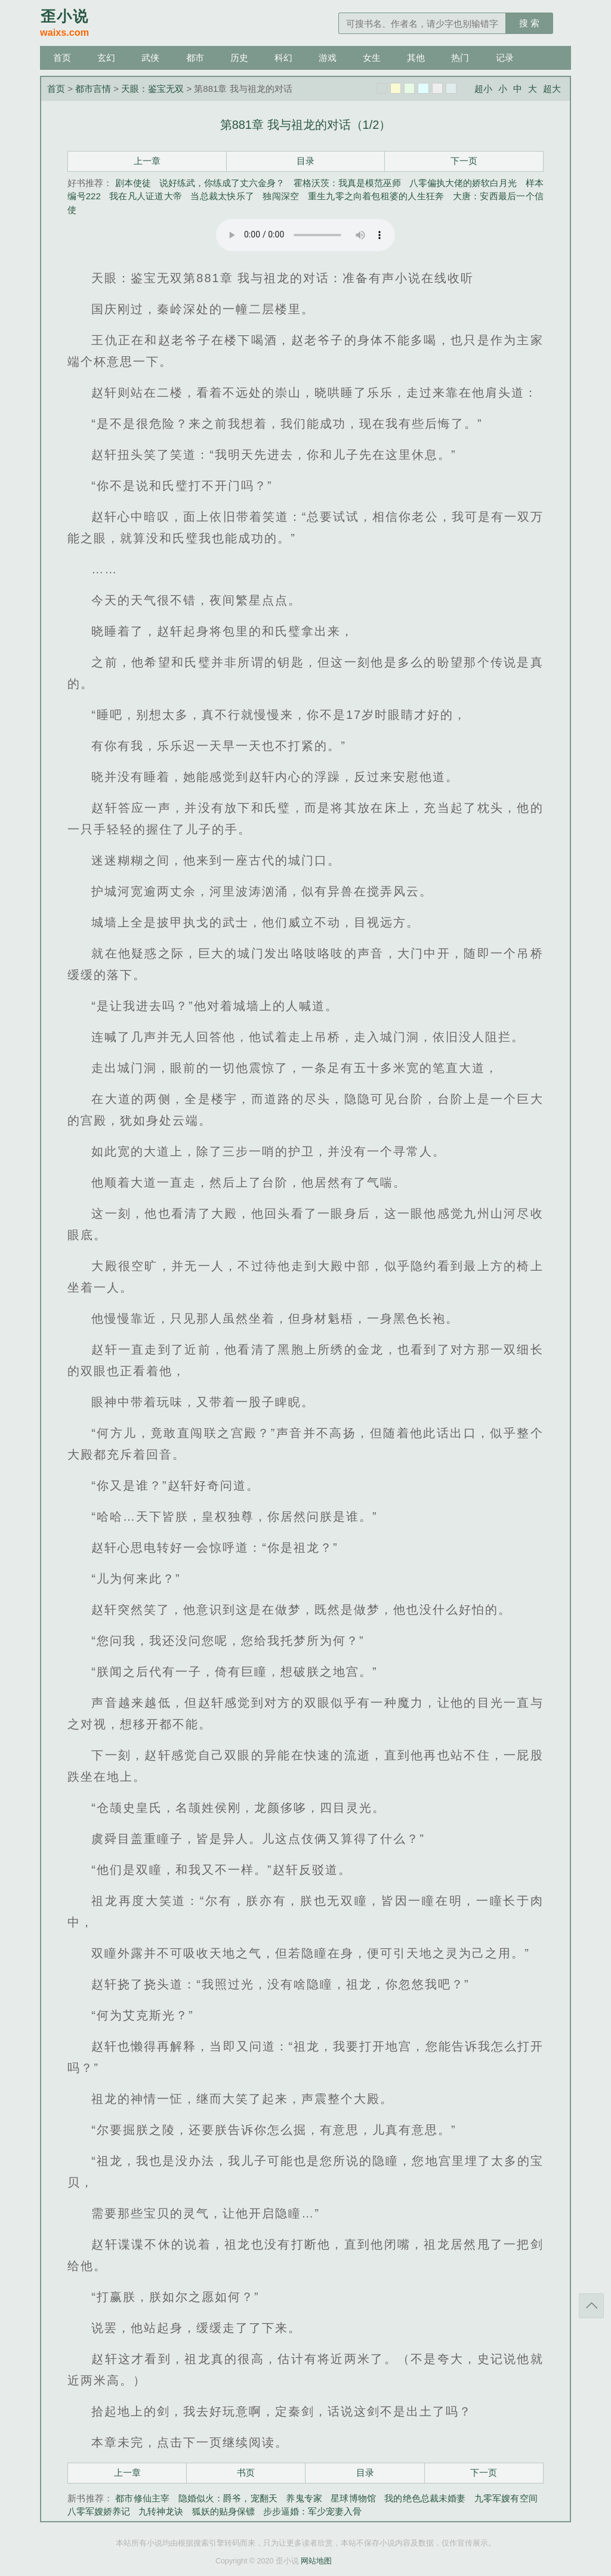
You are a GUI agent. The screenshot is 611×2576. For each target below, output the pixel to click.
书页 (246, 2472)
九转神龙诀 (160, 2511)
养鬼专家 (304, 2498)
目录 (305, 161)
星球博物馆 (353, 2498)
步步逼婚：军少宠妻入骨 (312, 2511)
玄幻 (106, 57)
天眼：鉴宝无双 (152, 89)
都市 (195, 57)
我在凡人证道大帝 (145, 196)
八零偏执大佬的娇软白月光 (463, 183)
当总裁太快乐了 (222, 196)
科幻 (283, 57)
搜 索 (529, 23)
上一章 (147, 161)
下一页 (463, 161)
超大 (552, 89)
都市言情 (93, 89)
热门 (460, 57)
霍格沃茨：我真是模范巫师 (347, 183)
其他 (416, 57)
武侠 (150, 57)
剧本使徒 (133, 183)
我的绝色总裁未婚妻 (424, 2498)
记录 (505, 57)
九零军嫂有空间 (506, 2498)
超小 (483, 89)
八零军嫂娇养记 (98, 2511)
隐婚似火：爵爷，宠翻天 (228, 2498)
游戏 (328, 57)
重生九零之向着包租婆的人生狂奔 (376, 196)
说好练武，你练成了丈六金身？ (222, 183)
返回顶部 (591, 2305)
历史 (239, 57)
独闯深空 (281, 196)
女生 (372, 57)
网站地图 (316, 2561)
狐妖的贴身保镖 (223, 2511)
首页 (62, 57)
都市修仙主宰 (142, 2498)
